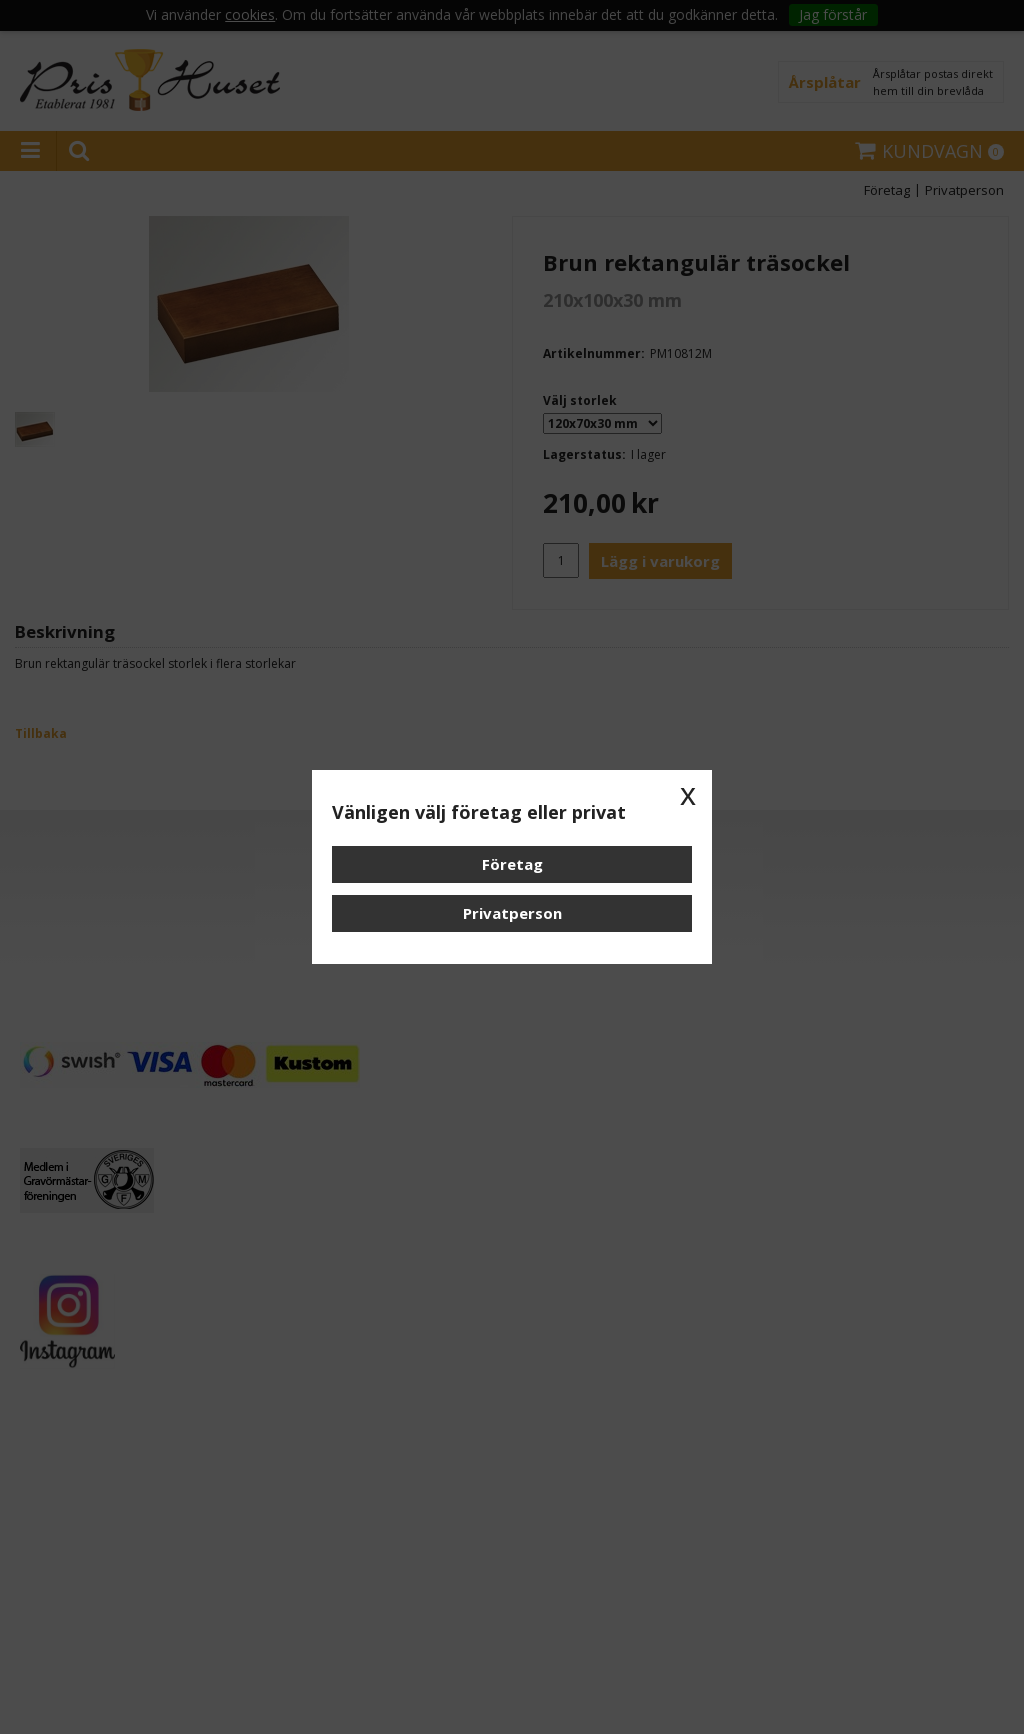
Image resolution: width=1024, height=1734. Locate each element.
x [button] (688, 794)
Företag (512, 864)
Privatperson (512, 913)
